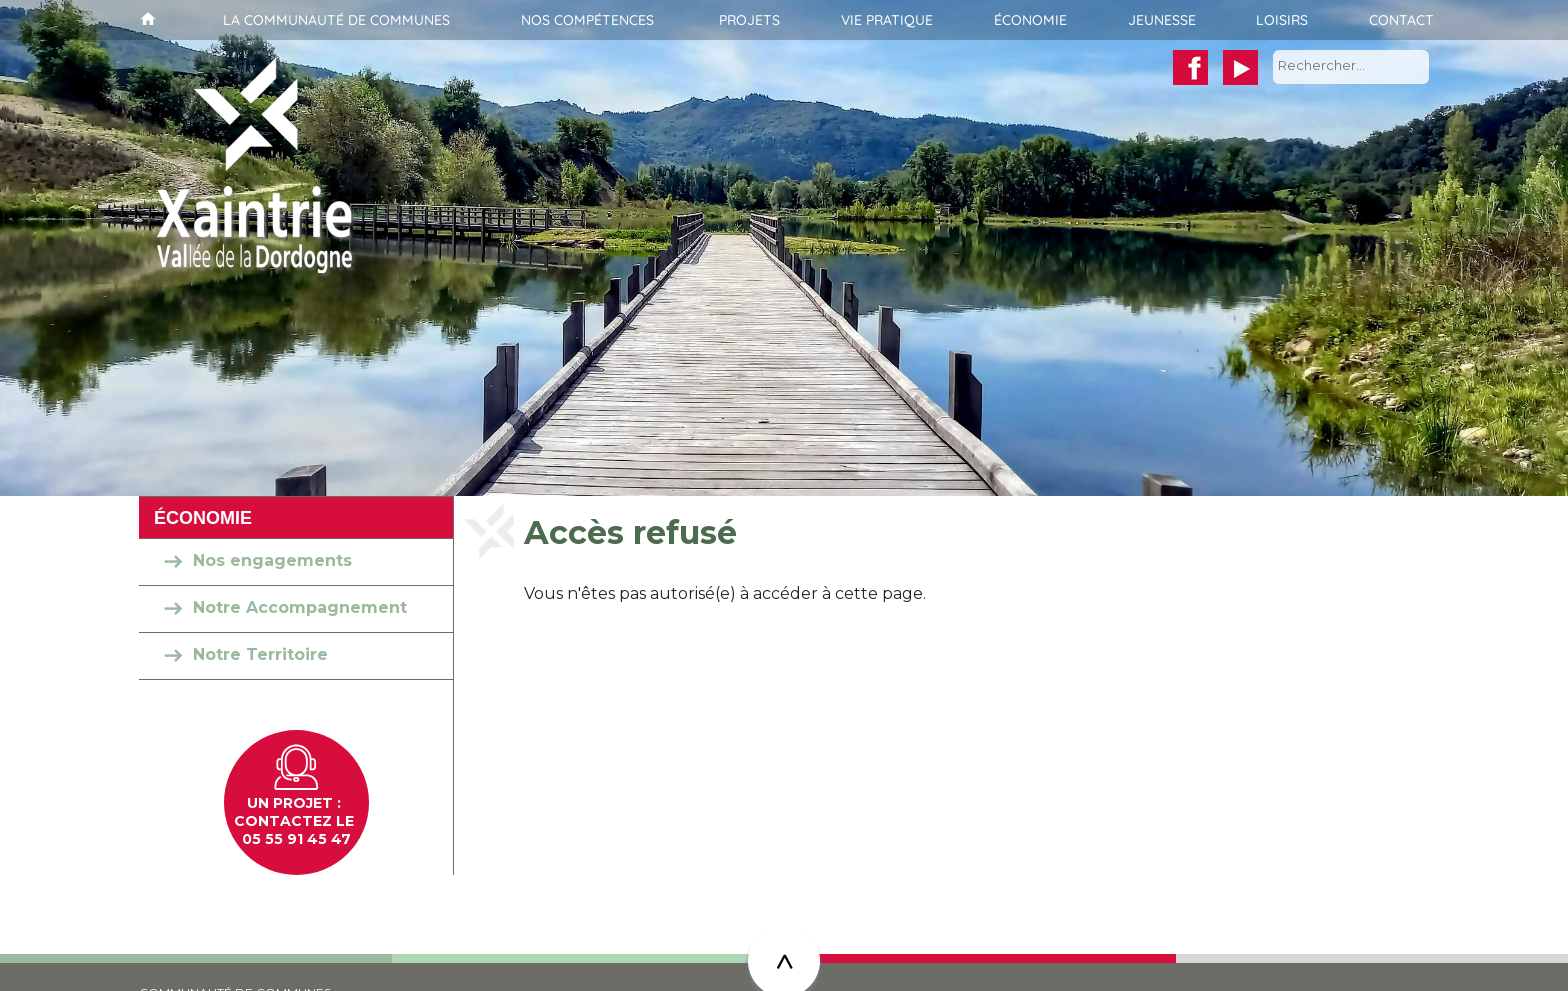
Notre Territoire (260, 654)
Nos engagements (272, 560)
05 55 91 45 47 (296, 839)
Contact (1401, 20)
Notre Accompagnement (300, 607)
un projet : (296, 803)
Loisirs (1282, 20)
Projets (749, 20)
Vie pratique (887, 20)
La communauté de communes (336, 20)
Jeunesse (1162, 20)
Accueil (145, 20)
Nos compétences (587, 20)
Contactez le (296, 821)
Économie (1030, 20)
